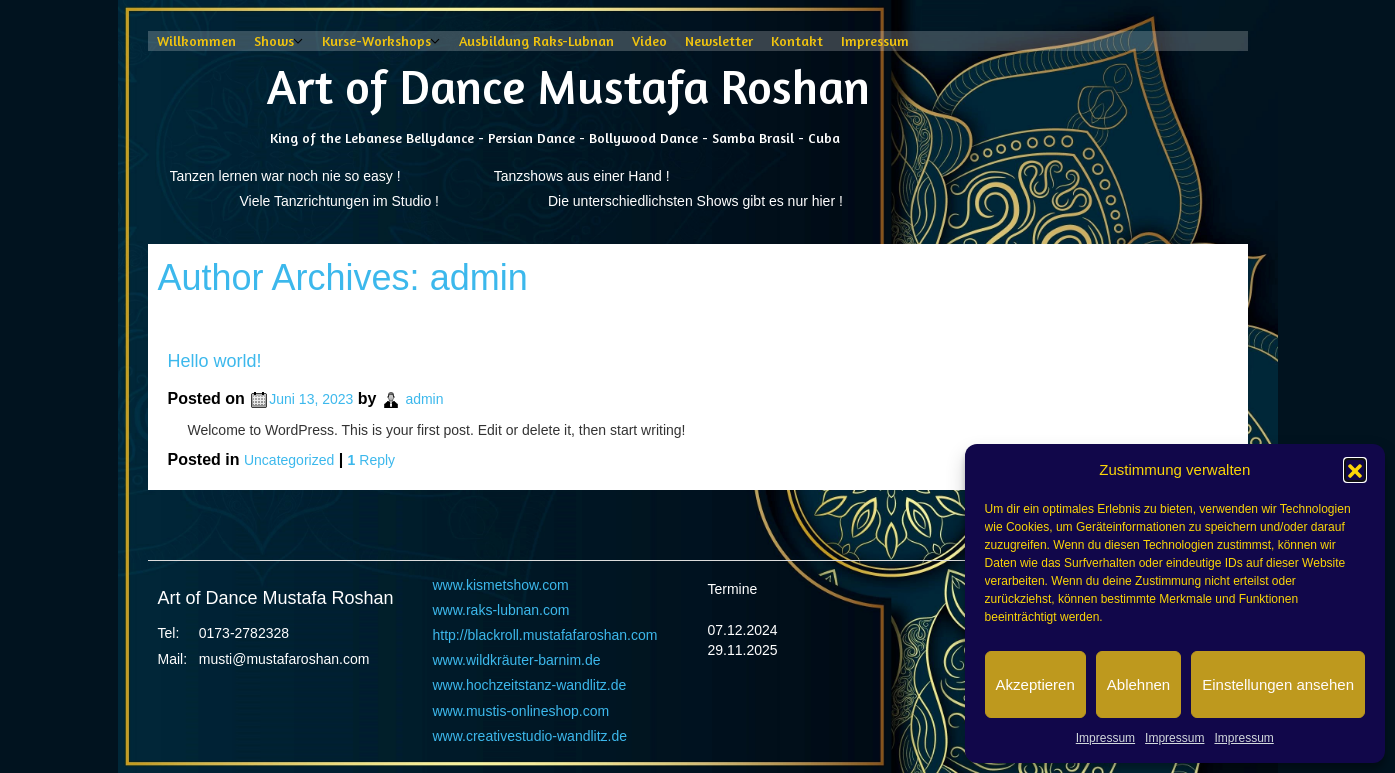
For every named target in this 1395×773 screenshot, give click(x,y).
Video (649, 40)
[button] (1355, 469)
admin (479, 277)
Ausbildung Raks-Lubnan (536, 40)
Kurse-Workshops (376, 40)
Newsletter (719, 40)
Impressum (1105, 738)
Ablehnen (1138, 684)
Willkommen (196, 40)
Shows (274, 40)
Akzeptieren (1035, 684)
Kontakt (797, 40)
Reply (371, 460)
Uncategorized (289, 460)
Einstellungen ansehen (1278, 684)
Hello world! (215, 361)
